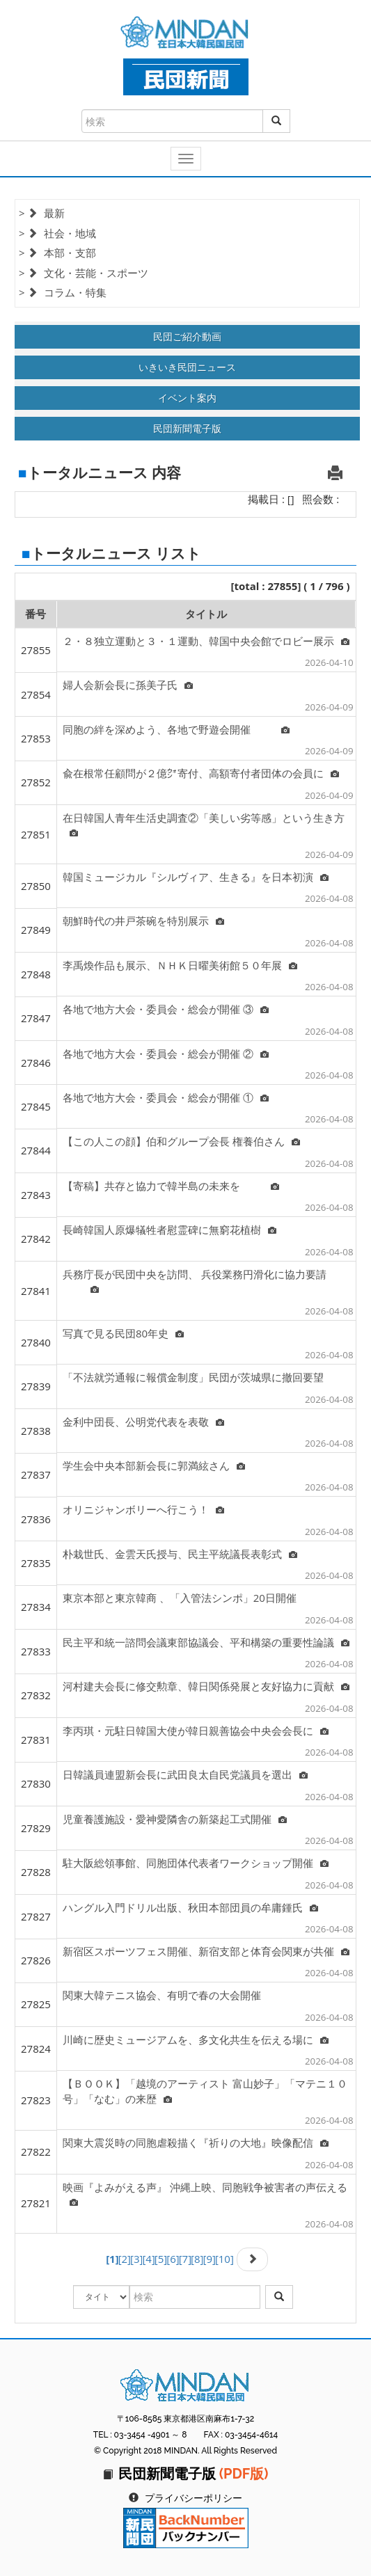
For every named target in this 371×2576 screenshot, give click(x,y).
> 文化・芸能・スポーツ (83, 273)
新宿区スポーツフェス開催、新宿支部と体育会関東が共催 (206, 1951)
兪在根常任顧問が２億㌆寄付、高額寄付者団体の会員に (201, 773)
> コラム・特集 (62, 292)
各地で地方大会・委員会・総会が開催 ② (166, 1053)
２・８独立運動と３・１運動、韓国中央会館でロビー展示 (206, 641)
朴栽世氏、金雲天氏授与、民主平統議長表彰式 (180, 1554)
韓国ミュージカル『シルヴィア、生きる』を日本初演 (196, 877)
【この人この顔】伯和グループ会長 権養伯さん (181, 1141)
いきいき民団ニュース (187, 367)
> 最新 (42, 213)
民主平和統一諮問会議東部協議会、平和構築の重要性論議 (206, 1642)
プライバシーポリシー (193, 2498)
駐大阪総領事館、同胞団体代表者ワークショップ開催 (196, 1863)
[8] (197, 2259)
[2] (124, 2259)
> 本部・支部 (57, 253)
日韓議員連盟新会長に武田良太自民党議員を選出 (185, 1774)
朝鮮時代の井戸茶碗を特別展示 (143, 921)
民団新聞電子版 (187, 428)
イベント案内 (187, 397)
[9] (209, 2259)
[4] (148, 2259)
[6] (172, 2259)
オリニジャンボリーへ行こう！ (143, 1509)
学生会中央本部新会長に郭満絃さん (154, 1465)
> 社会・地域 (57, 233)
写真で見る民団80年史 (123, 1333)
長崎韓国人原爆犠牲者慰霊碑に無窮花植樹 (169, 1230)
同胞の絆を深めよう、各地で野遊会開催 (176, 729)
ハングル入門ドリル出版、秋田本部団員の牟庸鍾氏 (190, 1907)
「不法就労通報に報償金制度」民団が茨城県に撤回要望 (193, 1377)
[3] (136, 2259)
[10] (224, 2259)
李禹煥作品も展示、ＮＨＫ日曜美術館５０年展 (180, 965)
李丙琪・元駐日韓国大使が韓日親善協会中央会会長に (196, 1731)
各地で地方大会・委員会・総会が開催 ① (166, 1097)
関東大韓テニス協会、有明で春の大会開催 (162, 1995)
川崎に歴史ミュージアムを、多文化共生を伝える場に (196, 2039)
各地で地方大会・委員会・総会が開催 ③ (166, 1009)
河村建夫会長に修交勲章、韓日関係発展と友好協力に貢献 (206, 1686)
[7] (185, 2259)
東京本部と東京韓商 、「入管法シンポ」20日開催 (180, 1598)
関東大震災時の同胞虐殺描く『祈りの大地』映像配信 (196, 2142)
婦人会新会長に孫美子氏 (128, 685)
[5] (161, 2259)
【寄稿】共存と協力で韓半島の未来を (171, 1186)
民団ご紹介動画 (187, 336)
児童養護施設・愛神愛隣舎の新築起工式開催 (175, 1819)
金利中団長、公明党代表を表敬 (143, 1422)
